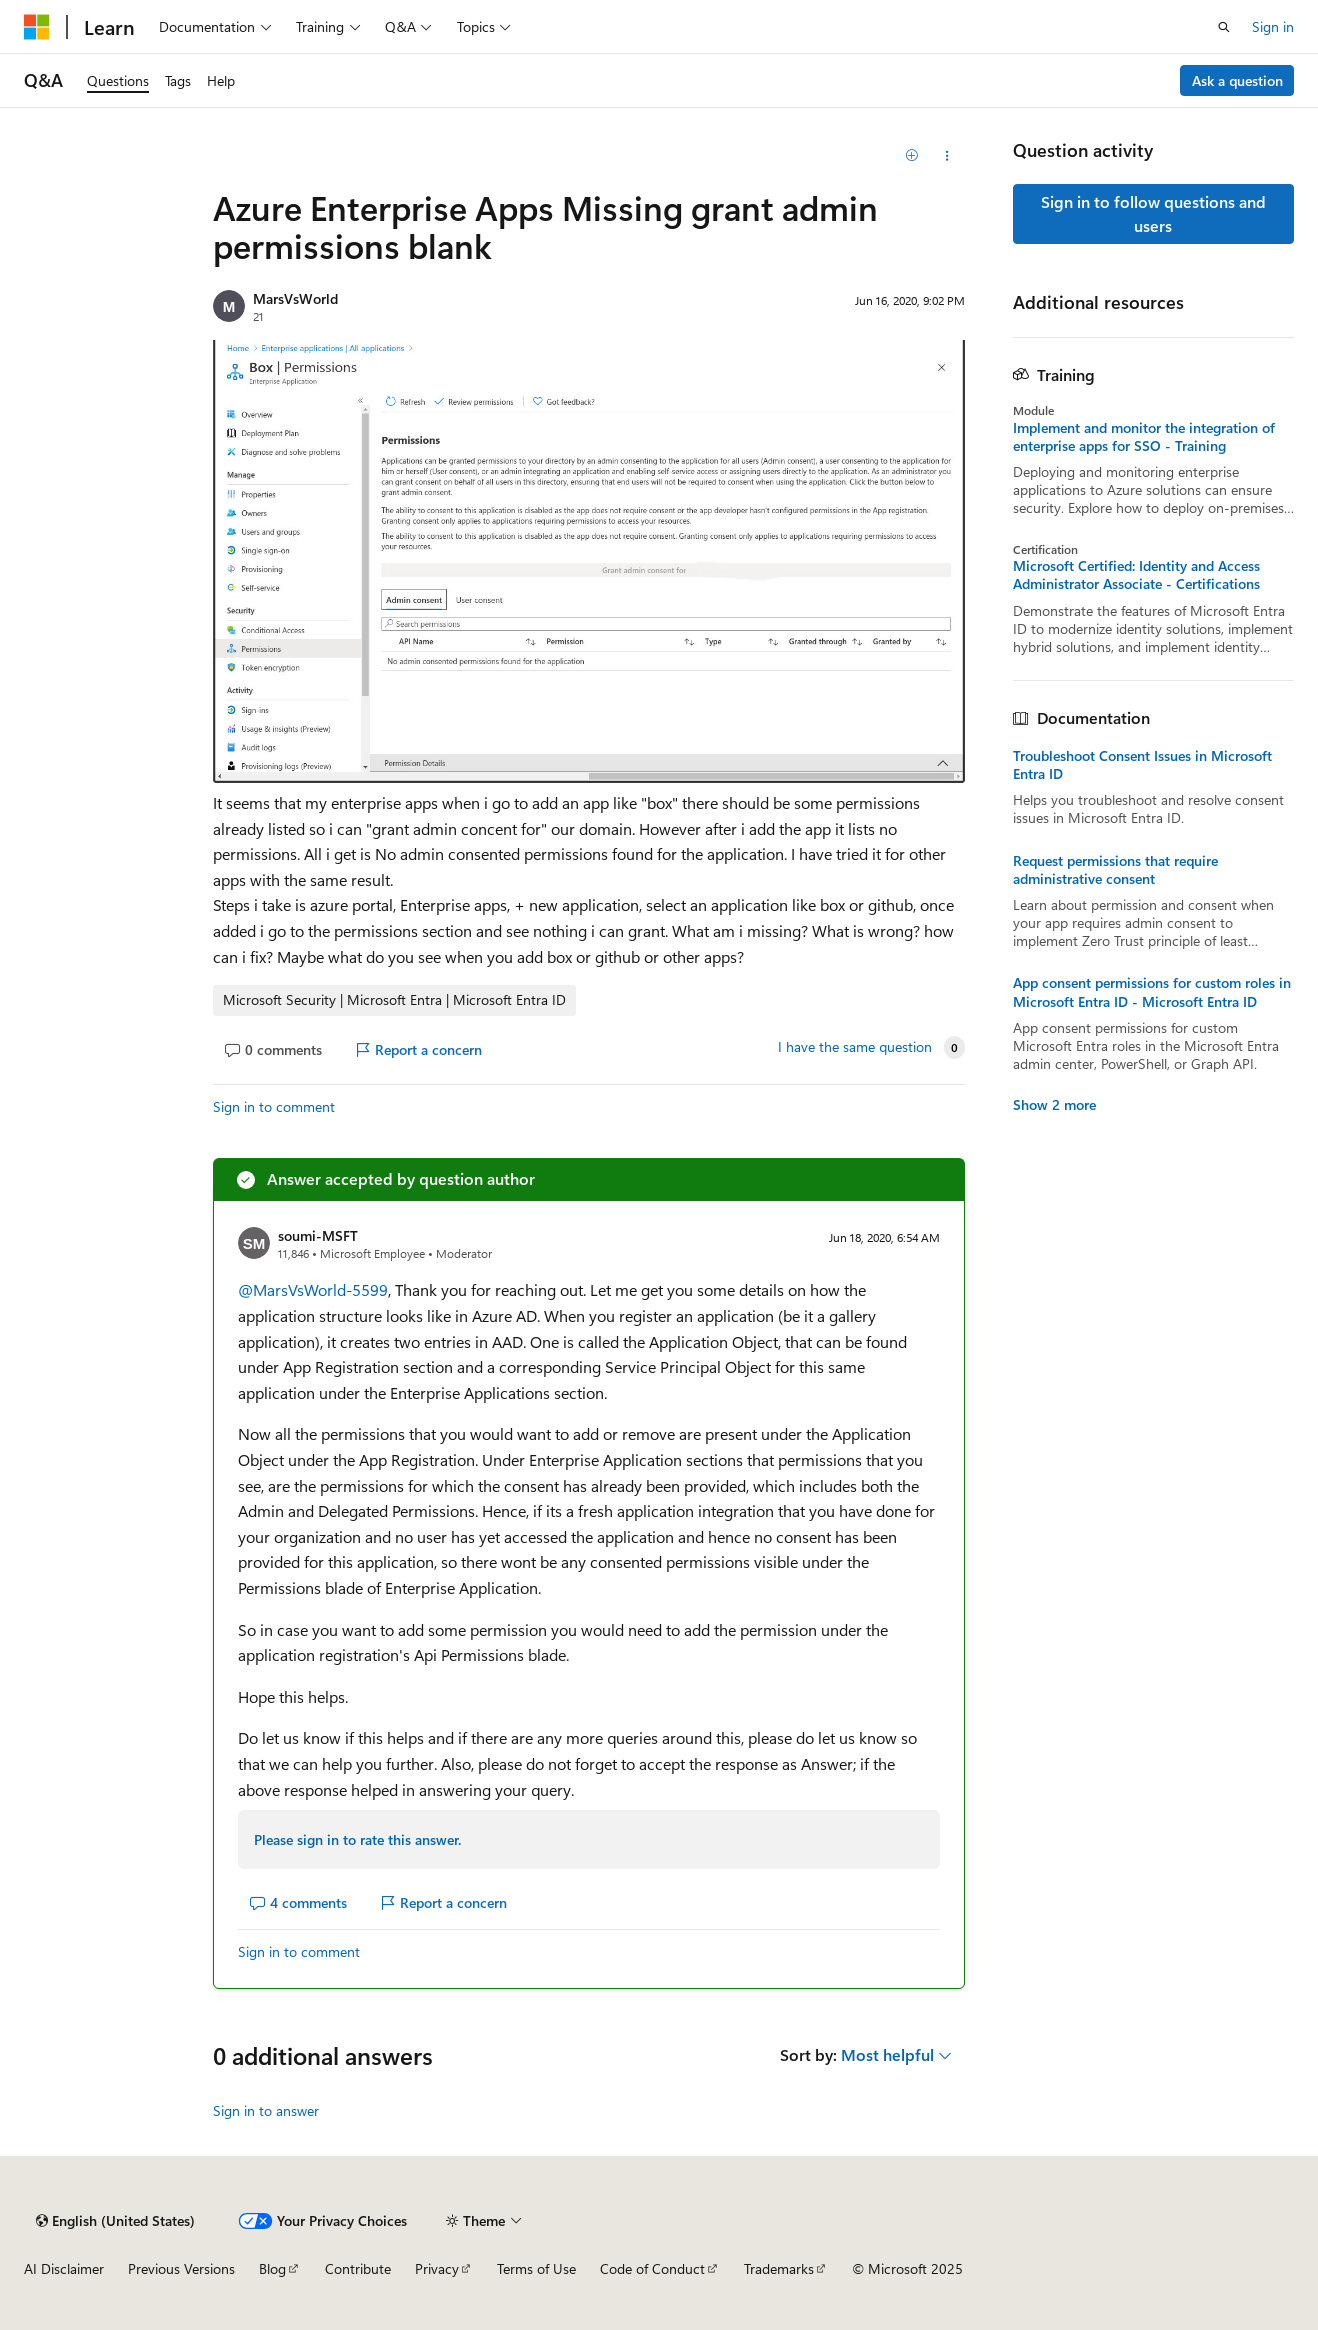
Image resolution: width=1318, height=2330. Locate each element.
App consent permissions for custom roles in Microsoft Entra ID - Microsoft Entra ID (1152, 992)
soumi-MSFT (318, 1235)
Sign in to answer (266, 2110)
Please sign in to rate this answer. (357, 1839)
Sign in (1273, 26)
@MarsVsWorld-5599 (313, 1289)
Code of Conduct (652, 2268)
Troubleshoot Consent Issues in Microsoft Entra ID (1142, 765)
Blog (272, 2268)
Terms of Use (536, 2268)
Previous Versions (181, 2268)
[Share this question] (946, 156)
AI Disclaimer (64, 2268)
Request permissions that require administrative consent (1115, 870)
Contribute (358, 2268)
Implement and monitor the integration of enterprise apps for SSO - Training (1144, 437)
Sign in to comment (274, 1106)
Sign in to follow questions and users (1153, 213)
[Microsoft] (37, 27)
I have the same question (855, 1047)
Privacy (437, 2268)
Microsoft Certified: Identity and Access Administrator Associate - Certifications (1136, 575)
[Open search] (1224, 27)
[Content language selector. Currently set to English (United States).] (115, 2221)
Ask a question (1237, 80)
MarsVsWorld (295, 298)
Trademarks (779, 2268)
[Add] (911, 156)
